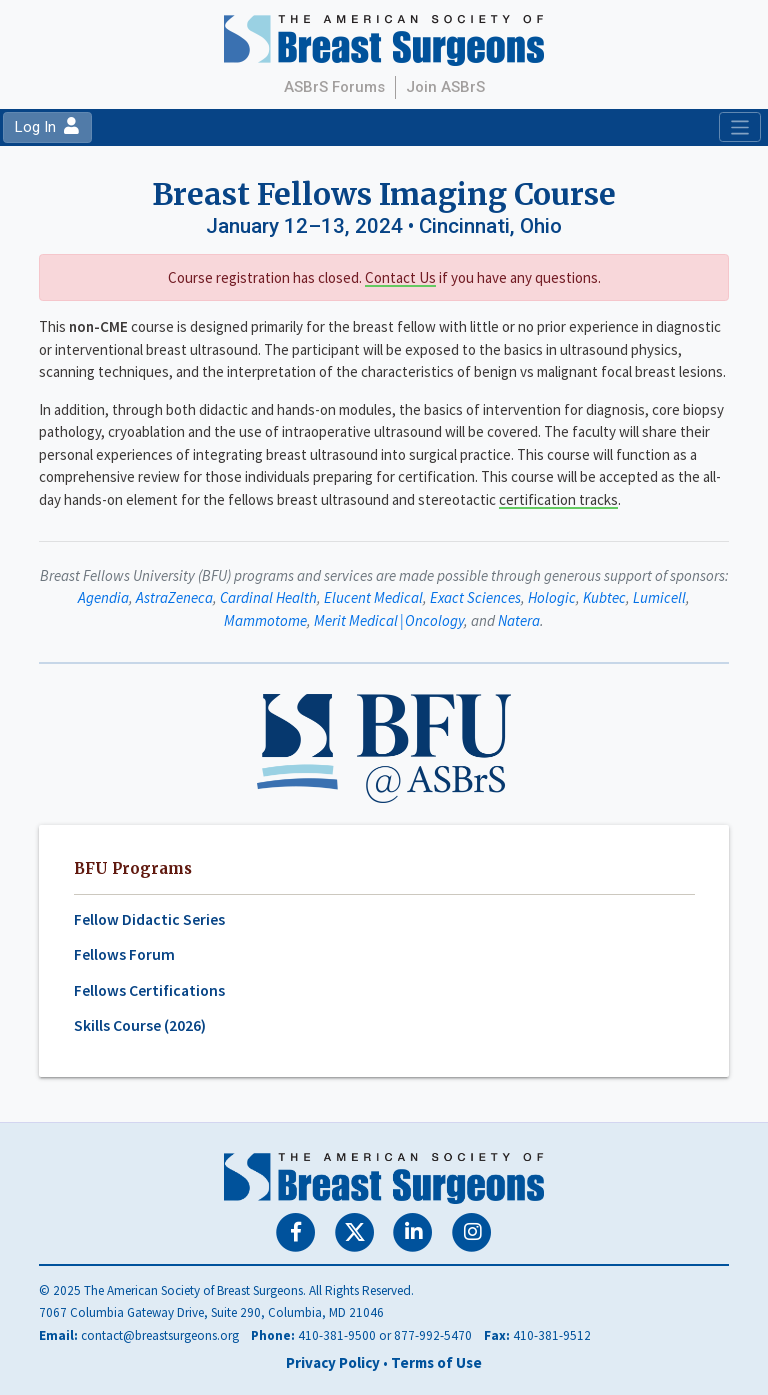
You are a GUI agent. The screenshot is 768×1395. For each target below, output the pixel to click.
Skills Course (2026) (140, 1025)
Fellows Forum (124, 954)
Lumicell (659, 597)
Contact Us (400, 277)
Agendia (103, 597)
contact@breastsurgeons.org (160, 1335)
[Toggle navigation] (739, 127)
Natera (519, 620)
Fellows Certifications (149, 990)
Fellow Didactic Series (149, 919)
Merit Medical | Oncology (389, 620)
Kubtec (604, 597)
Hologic (552, 597)
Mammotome (265, 620)
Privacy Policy (333, 1362)
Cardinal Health (268, 597)
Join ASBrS (445, 87)
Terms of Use (436, 1362)
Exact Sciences (475, 597)
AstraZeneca (174, 597)
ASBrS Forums (334, 87)
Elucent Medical (373, 597)
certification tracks (558, 499)
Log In (47, 127)
